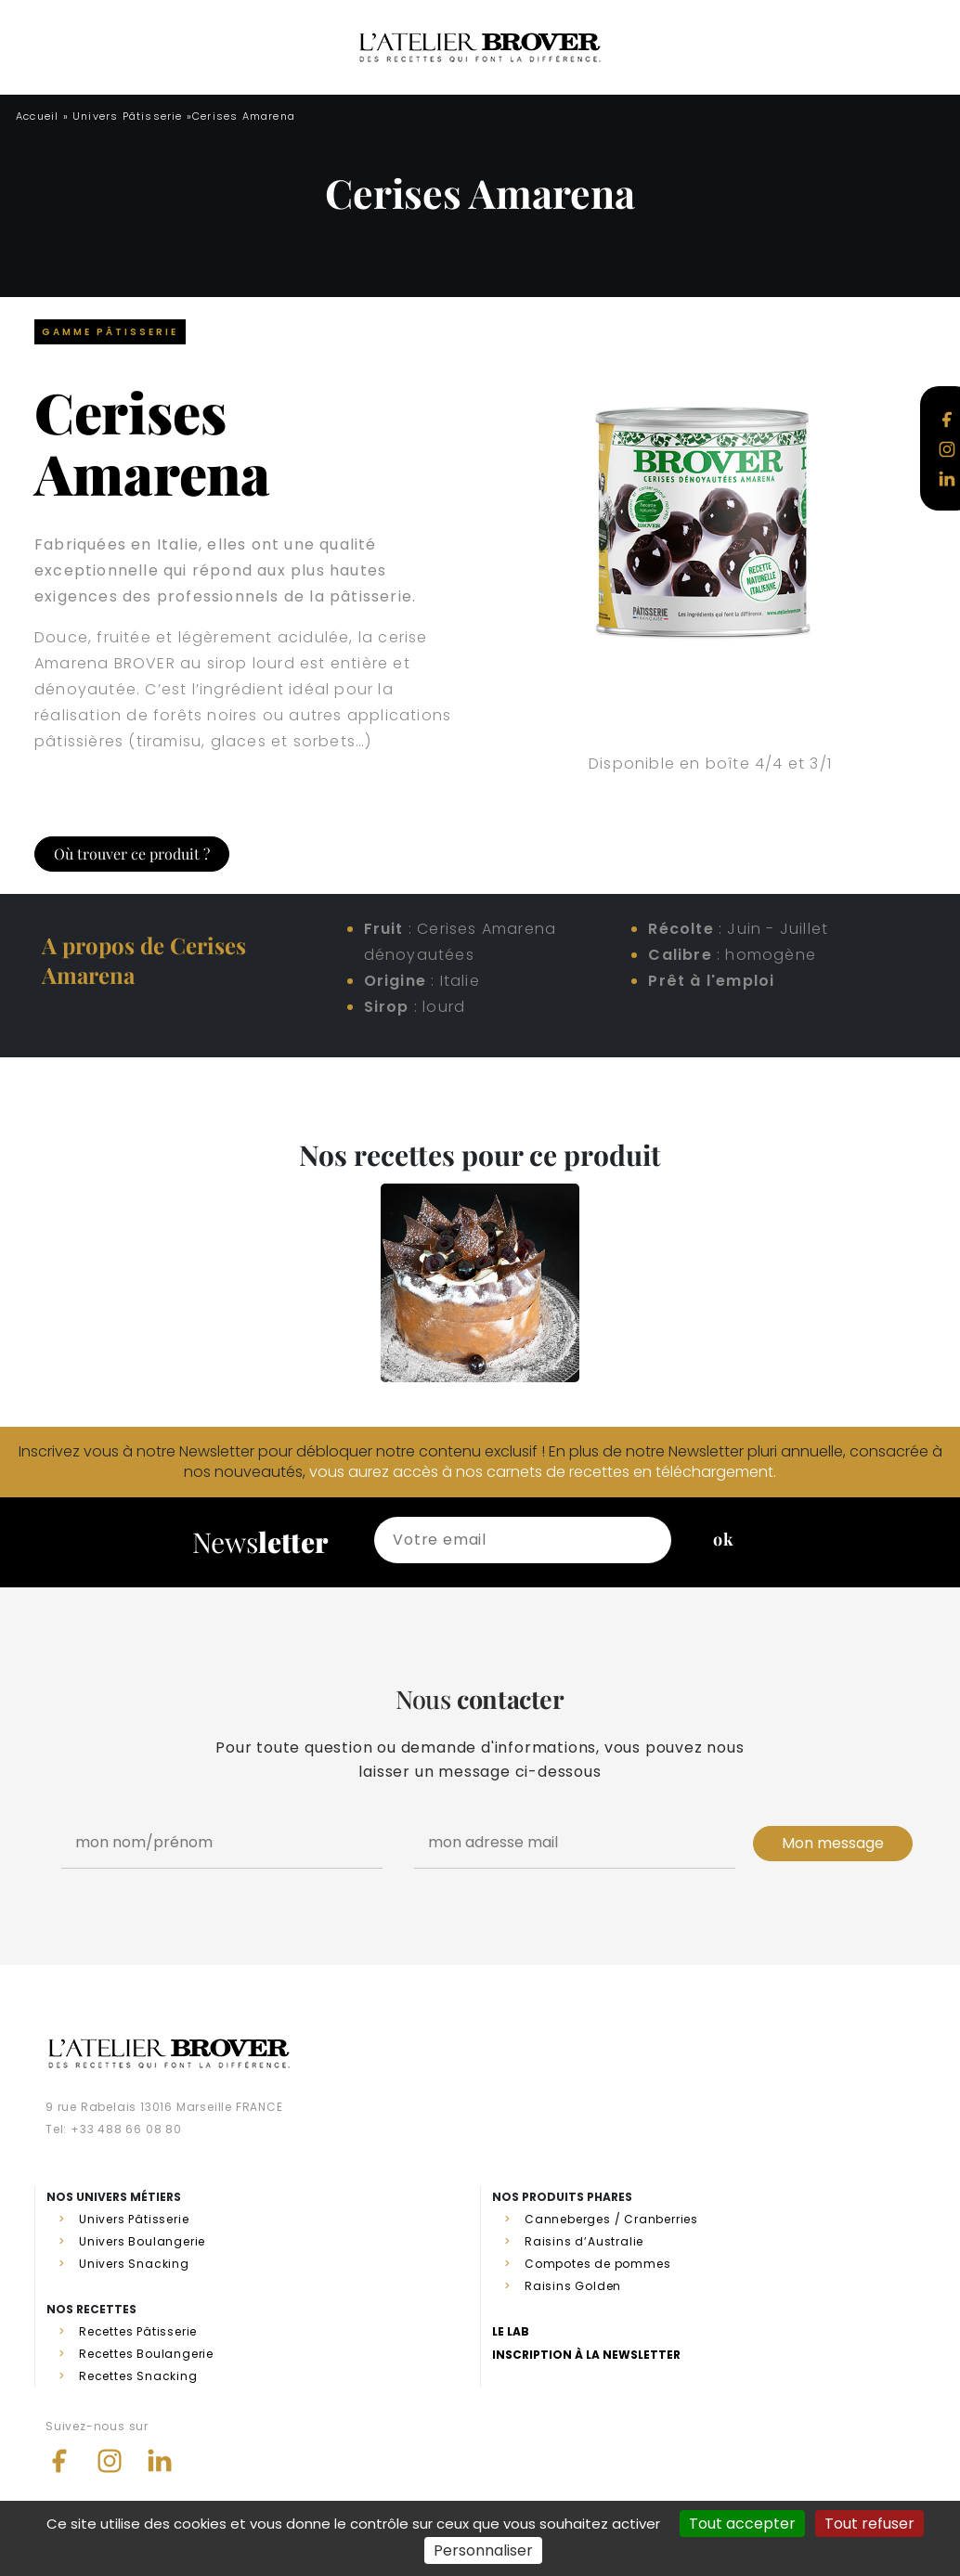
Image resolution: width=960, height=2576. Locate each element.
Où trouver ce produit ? (132, 853)
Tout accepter (742, 2523)
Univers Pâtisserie (127, 116)
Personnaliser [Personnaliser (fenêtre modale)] (483, 2550)
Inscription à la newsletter (586, 2354)
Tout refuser (869, 2523)
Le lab (510, 2331)
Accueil (37, 116)
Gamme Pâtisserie (110, 332)
